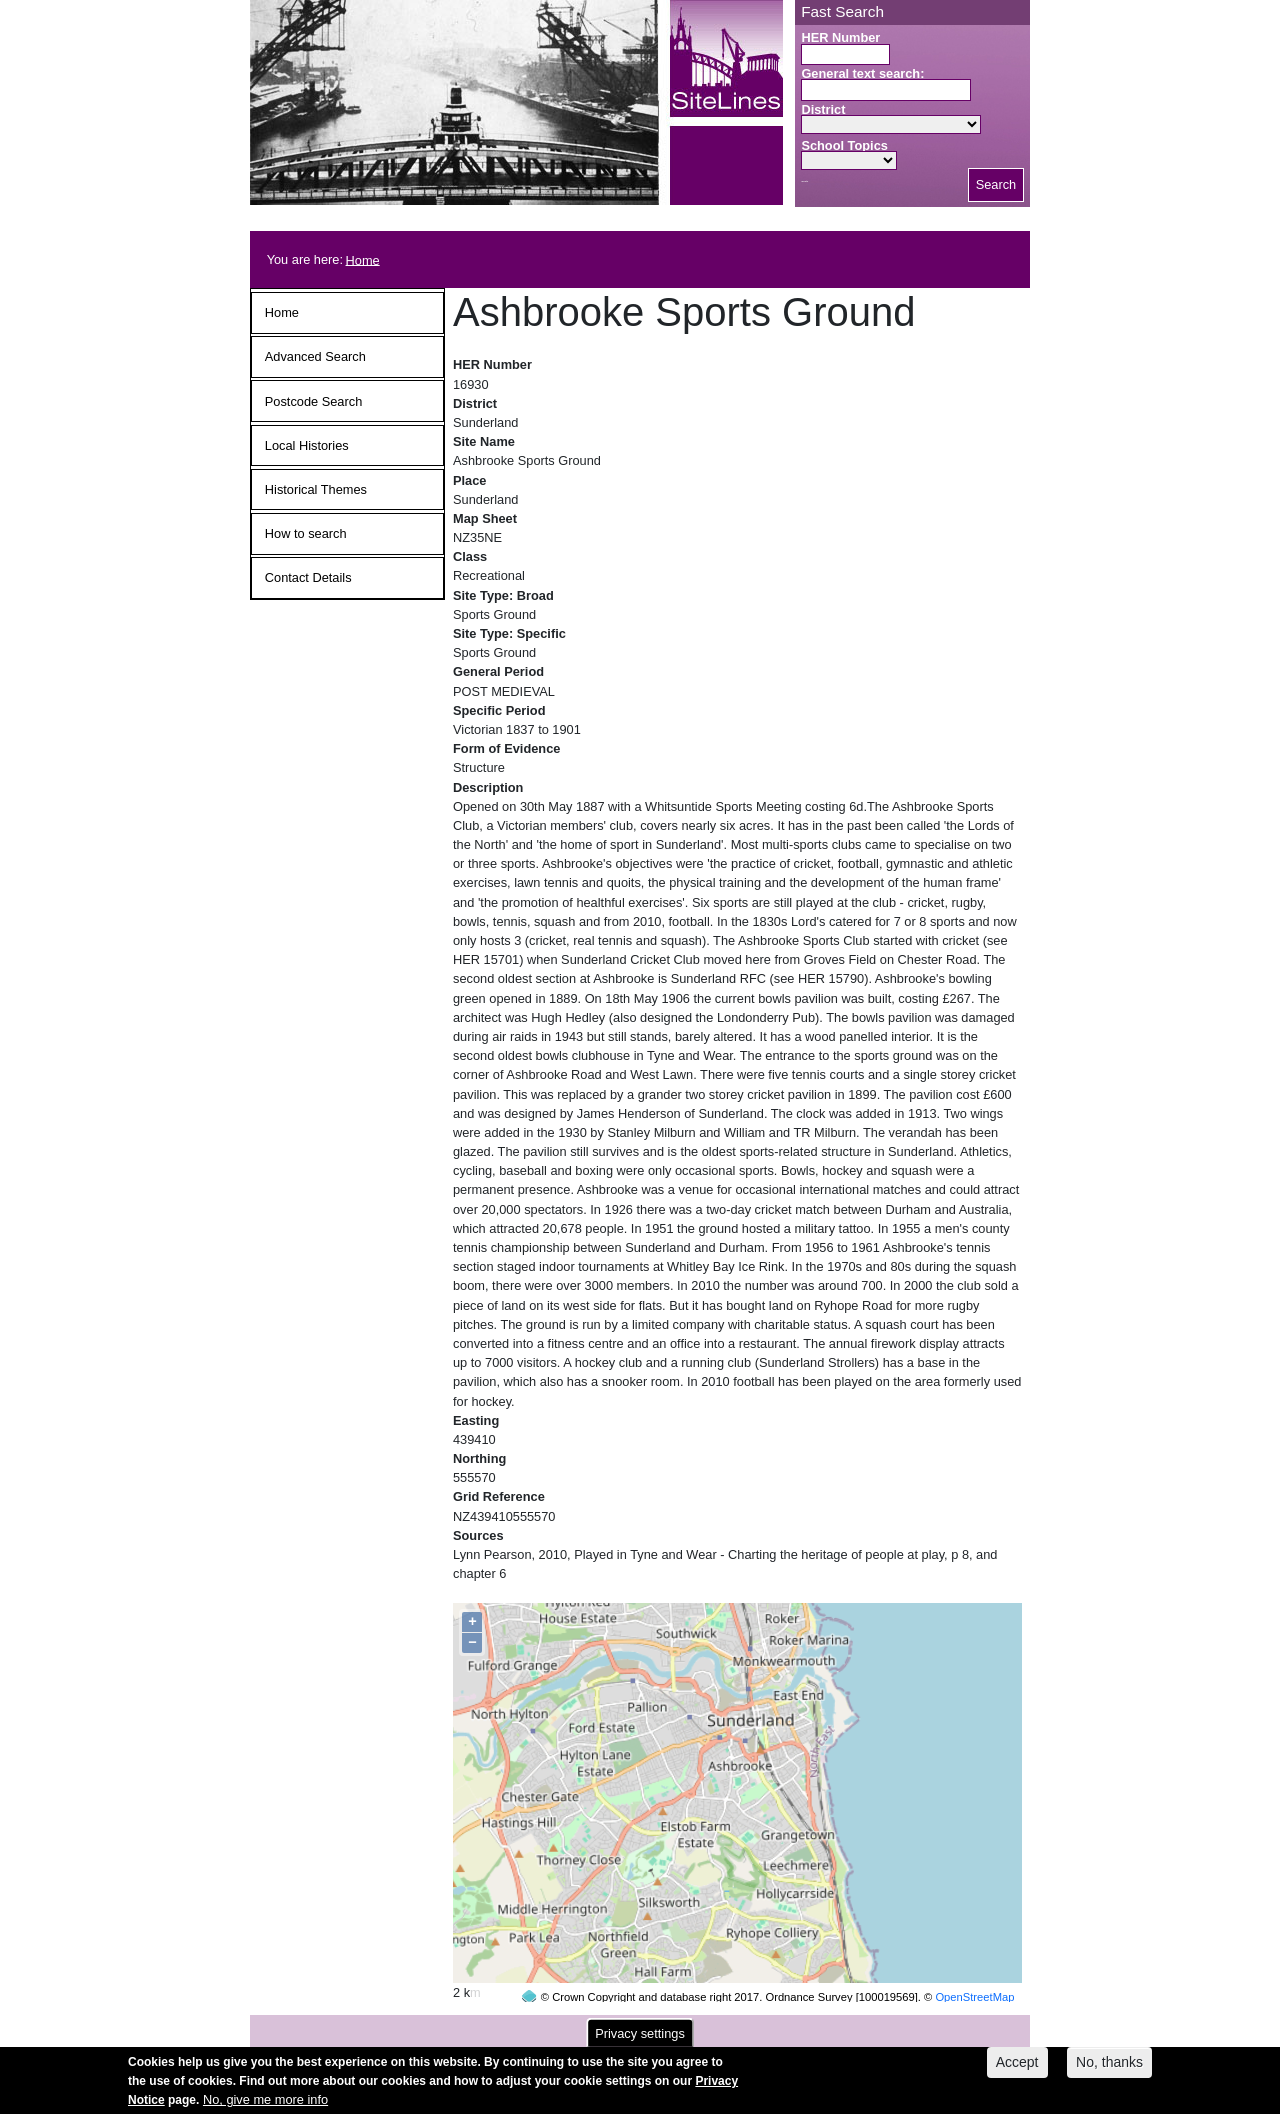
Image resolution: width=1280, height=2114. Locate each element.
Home (363, 259)
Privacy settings (640, 2039)
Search (996, 184)
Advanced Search (315, 356)
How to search (306, 533)
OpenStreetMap (974, 1959)
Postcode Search (313, 401)
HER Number (840, 37)
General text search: (862, 73)
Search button (804, 181)
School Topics (844, 145)
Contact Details (308, 577)
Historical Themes (316, 489)
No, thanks (1109, 2068)
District (823, 109)
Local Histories (307, 445)
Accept (1017, 2068)
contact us (771, 2025)
